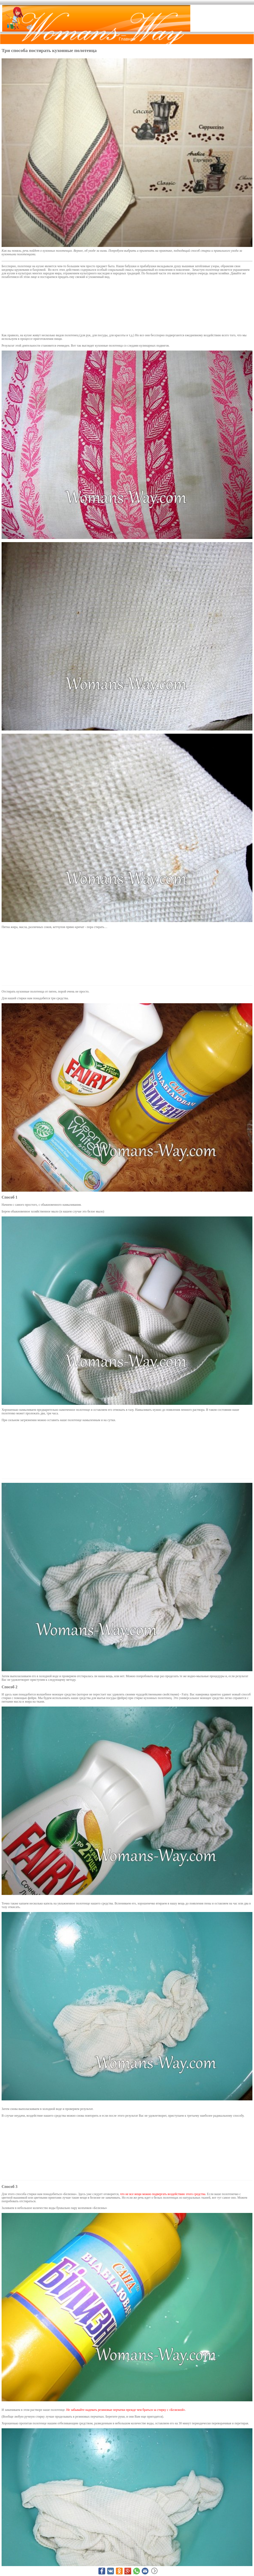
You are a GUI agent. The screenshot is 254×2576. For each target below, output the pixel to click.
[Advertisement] (127, 307)
